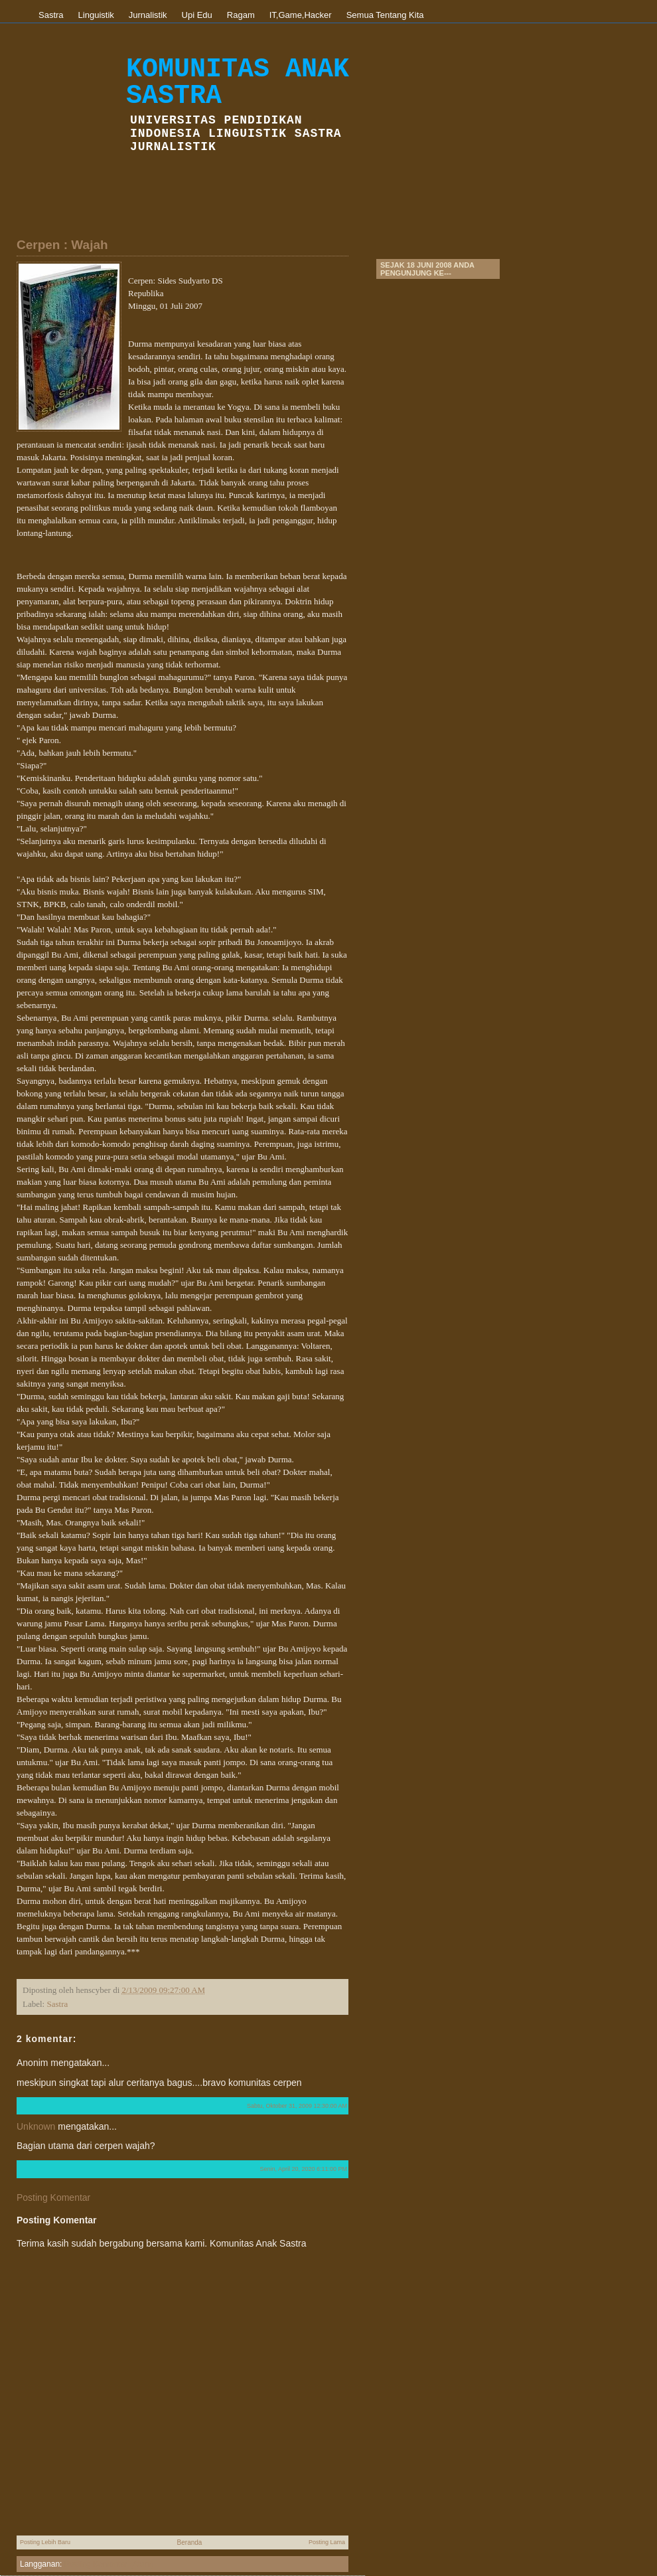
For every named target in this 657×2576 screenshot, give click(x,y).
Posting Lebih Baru (45, 2542)
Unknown (36, 2126)
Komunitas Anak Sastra (237, 82)
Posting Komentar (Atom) (109, 2564)
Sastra (57, 2004)
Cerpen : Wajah (62, 245)
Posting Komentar (53, 2197)
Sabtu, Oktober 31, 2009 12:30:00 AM (297, 2106)
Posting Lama (327, 2542)
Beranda (189, 2542)
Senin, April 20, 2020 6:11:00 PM (303, 2169)
